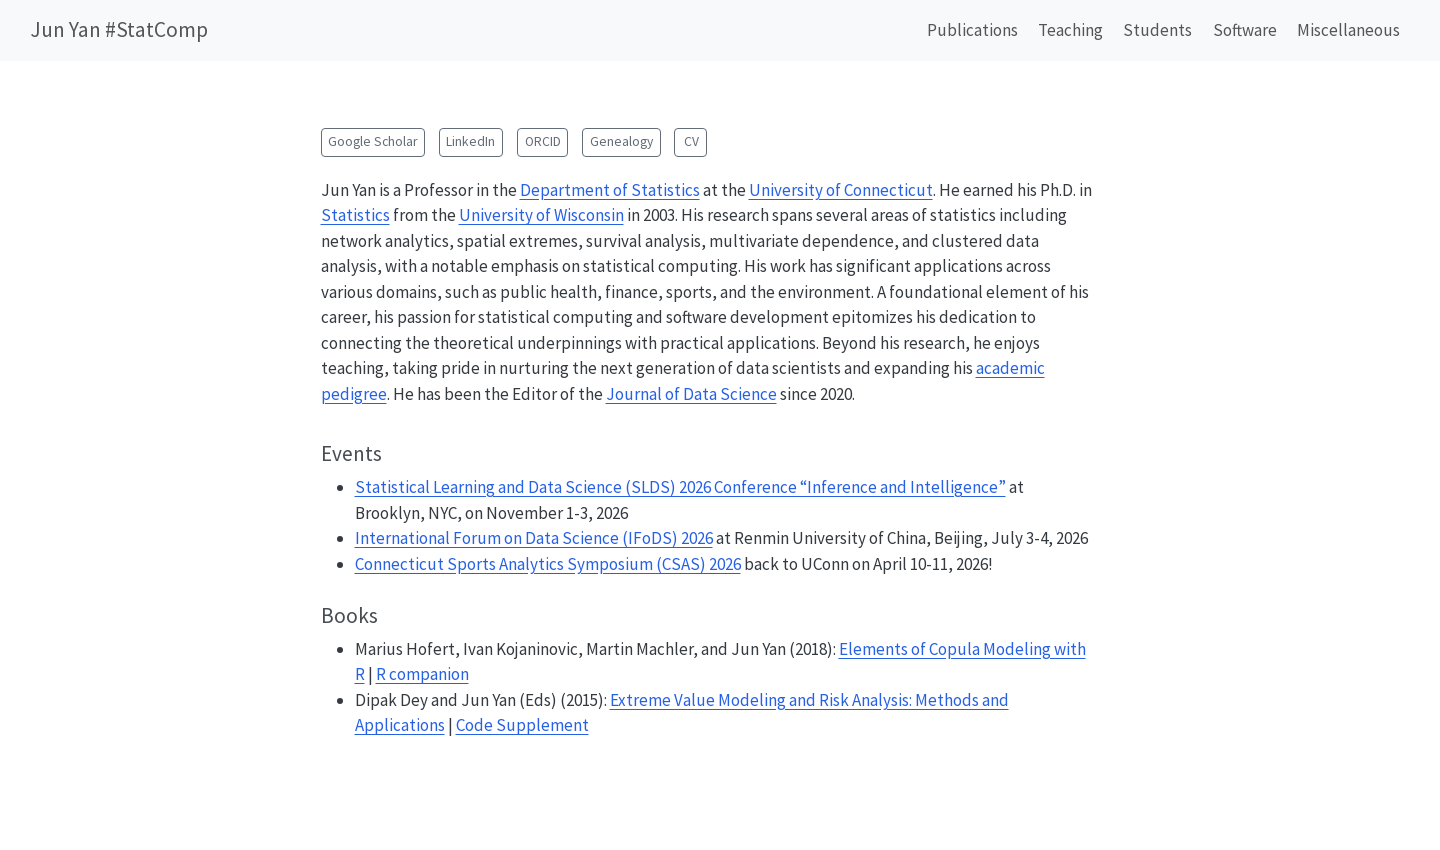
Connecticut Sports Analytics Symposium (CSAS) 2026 (548, 564)
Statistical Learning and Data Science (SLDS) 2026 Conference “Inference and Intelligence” (680, 487)
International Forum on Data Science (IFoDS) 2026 (534, 538)
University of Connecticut (841, 190)
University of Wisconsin (541, 215)
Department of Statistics (610, 190)
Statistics (355, 215)
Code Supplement (522, 725)
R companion (422, 674)
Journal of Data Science (691, 394)
